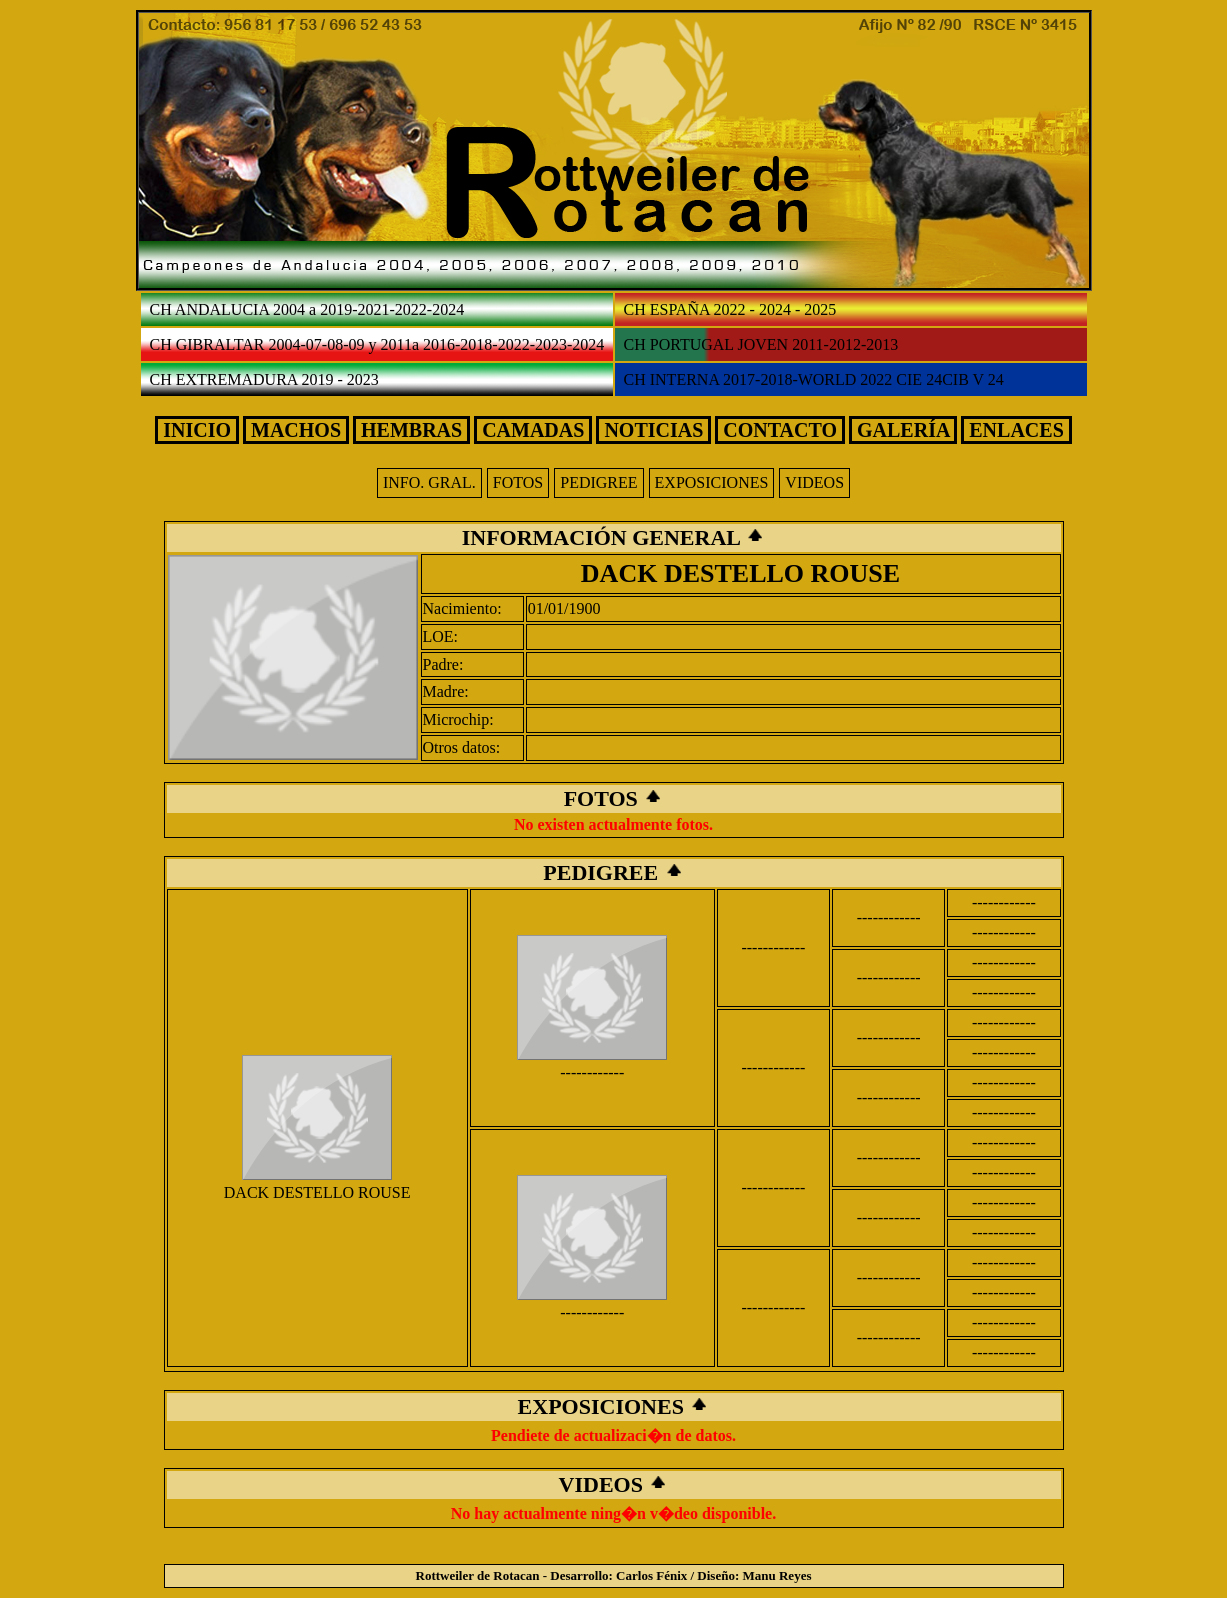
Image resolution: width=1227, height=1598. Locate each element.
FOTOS (518, 482)
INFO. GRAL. (429, 482)
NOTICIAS (653, 430)
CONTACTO (780, 430)
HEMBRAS (411, 430)
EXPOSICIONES (712, 482)
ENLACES (1016, 430)
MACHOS (296, 430)
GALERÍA (903, 430)
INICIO (197, 430)
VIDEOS (814, 482)
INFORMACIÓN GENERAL (604, 537)
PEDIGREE (598, 482)
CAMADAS (533, 430)
